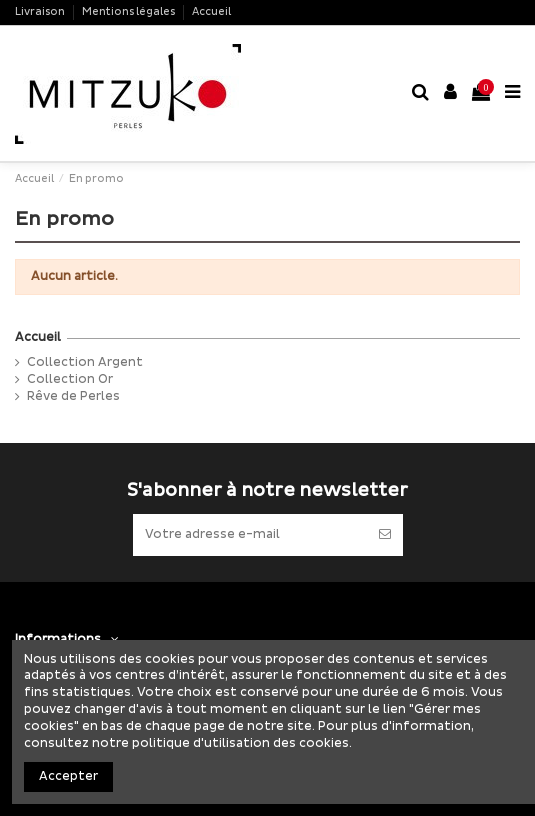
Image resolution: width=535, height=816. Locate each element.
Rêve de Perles (73, 396)
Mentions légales (129, 12)
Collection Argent (85, 362)
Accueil (211, 12)
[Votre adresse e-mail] (250, 535)
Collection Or (70, 379)
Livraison (41, 12)
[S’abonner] (385, 535)
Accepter (68, 776)
